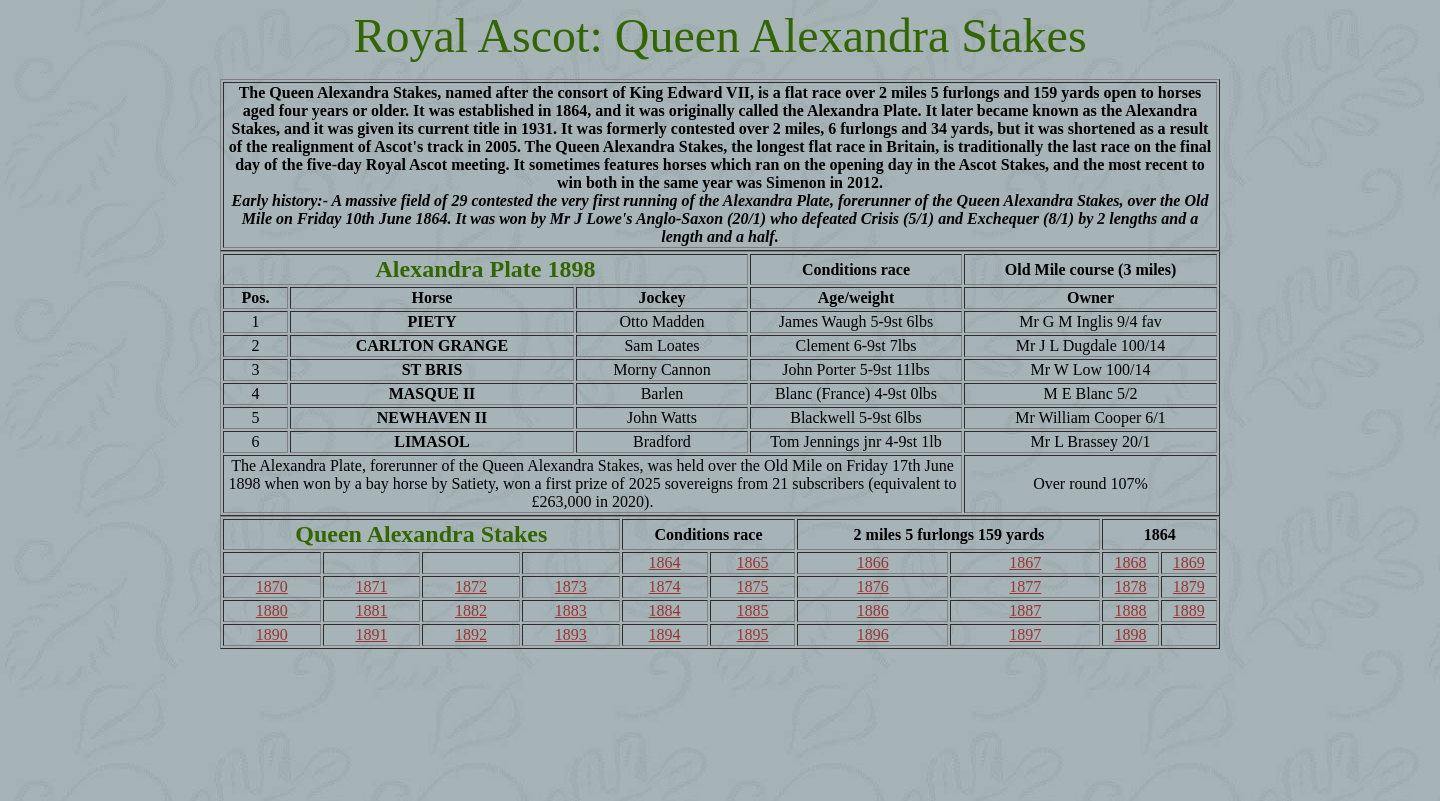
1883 (571, 610)
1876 (873, 586)
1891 (371, 634)
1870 (272, 586)
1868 (1131, 562)
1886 (873, 610)
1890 (272, 634)
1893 (571, 634)
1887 (1025, 610)
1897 (1025, 634)
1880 (272, 610)
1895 (752, 634)
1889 (1189, 610)
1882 (471, 610)
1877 (1025, 586)
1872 (471, 586)
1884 (665, 610)
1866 (873, 562)
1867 (1025, 562)
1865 (752, 562)
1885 (752, 610)
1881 (371, 610)
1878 (1131, 586)
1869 (1189, 562)
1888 (1131, 610)
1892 (471, 634)
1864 (665, 562)
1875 (752, 586)
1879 (1189, 586)
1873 (571, 586)
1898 (1131, 634)
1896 (873, 634)
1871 (371, 586)
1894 (665, 634)
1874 (665, 586)
